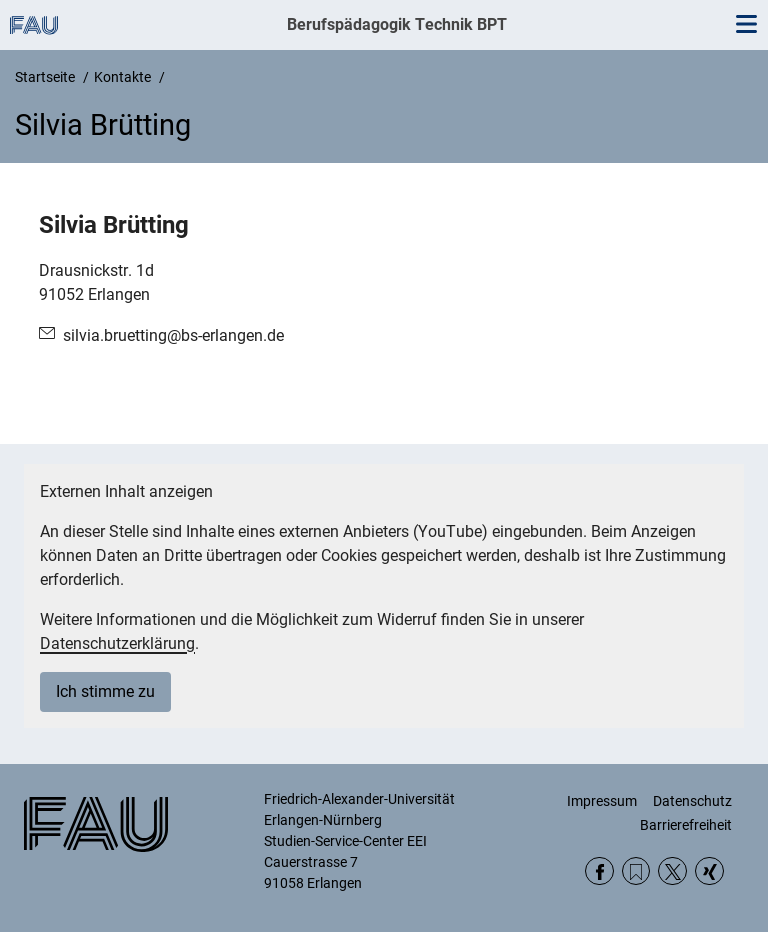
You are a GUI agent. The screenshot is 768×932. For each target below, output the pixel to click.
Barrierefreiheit (686, 825)
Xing (709, 871)
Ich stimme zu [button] (105, 691)
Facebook (599, 871)
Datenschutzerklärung (117, 643)
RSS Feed (636, 871)
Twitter (672, 871)
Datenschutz (692, 801)
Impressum (602, 801)
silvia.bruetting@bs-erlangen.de (173, 335)
